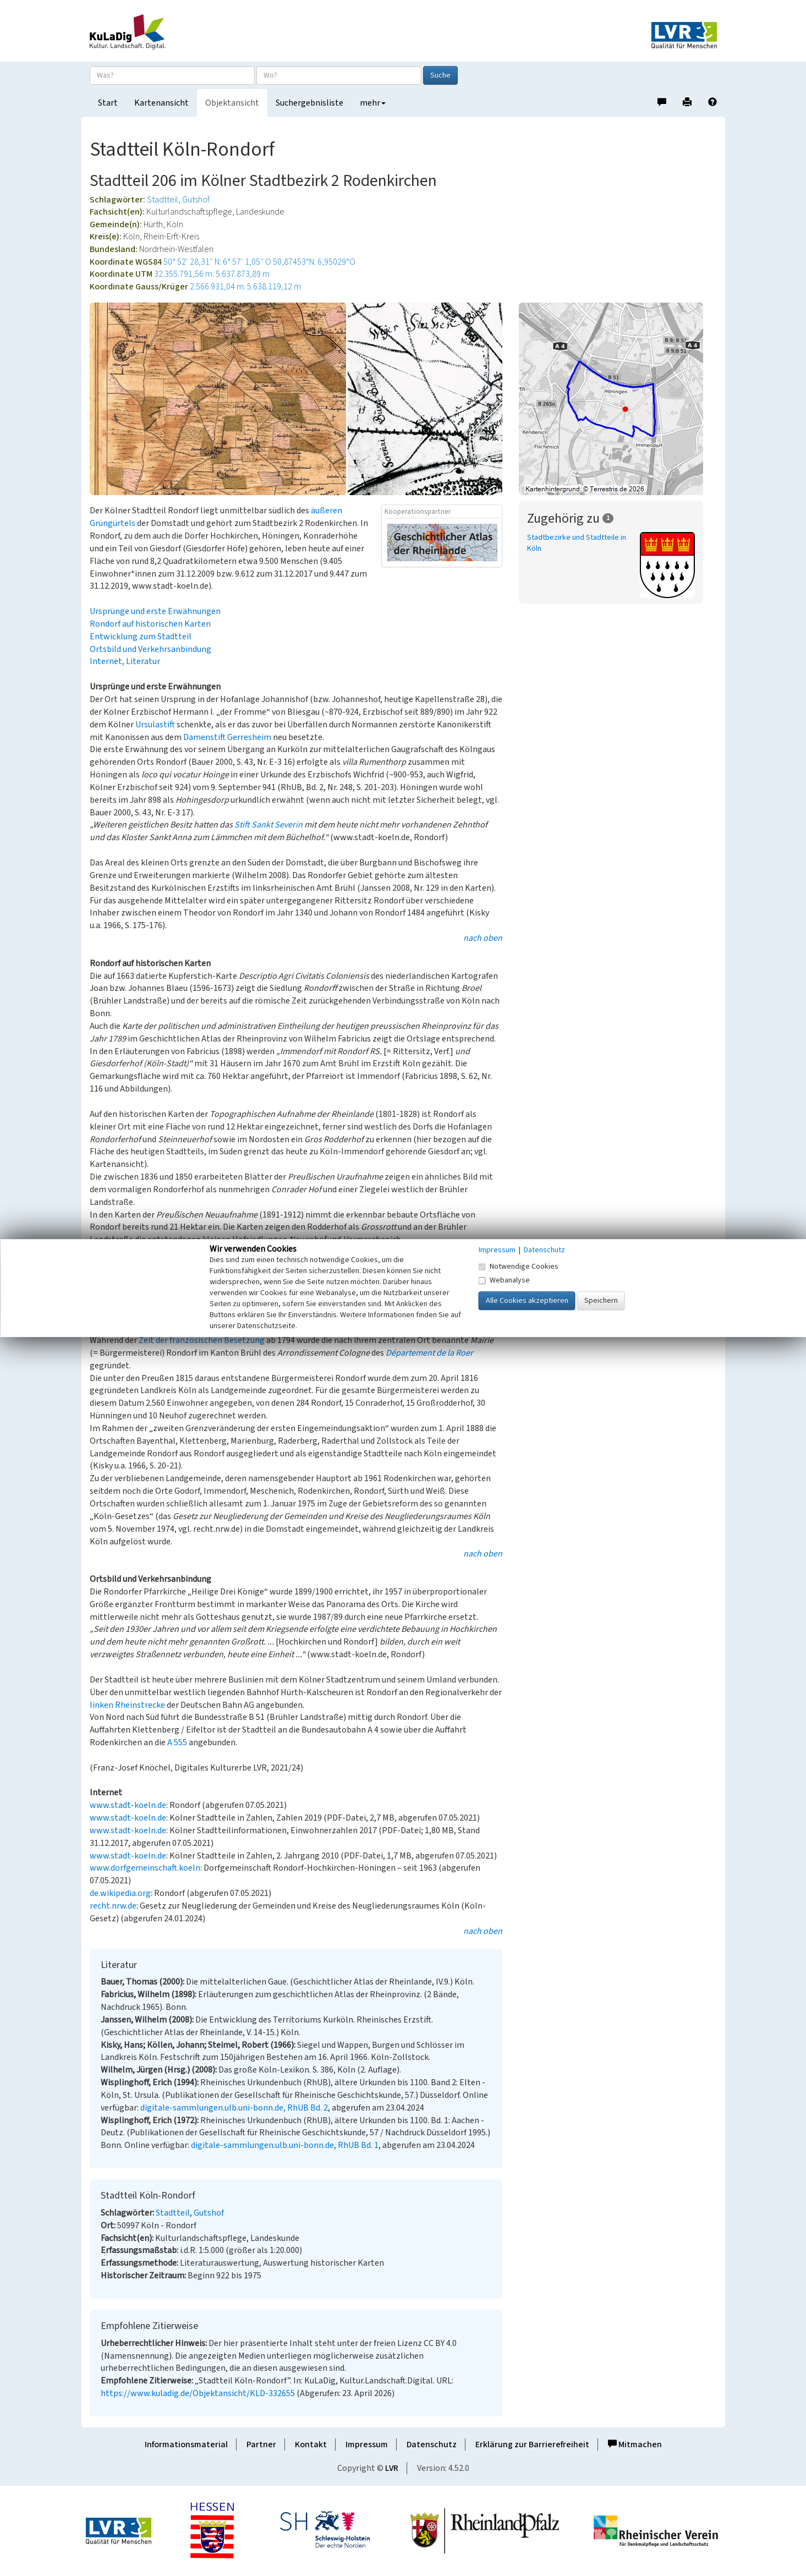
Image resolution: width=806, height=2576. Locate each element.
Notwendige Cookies (518, 1266)
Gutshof (196, 200)
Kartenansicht (161, 103)
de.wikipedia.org (120, 1893)
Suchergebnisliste (309, 103)
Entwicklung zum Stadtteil (140, 637)
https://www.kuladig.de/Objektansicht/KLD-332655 (198, 2393)
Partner (261, 2444)
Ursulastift (155, 725)
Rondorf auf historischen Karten (150, 624)
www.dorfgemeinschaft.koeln (145, 1868)
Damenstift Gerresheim (227, 737)
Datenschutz (432, 2444)
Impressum (367, 2444)
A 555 (177, 1742)
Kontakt (311, 2444)
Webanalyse (504, 1280)
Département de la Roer (429, 1353)
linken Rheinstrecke (127, 1705)
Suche (440, 75)
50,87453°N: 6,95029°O (314, 262)
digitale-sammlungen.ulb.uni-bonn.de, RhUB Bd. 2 (234, 2108)
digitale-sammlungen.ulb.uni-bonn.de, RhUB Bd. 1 (285, 2145)
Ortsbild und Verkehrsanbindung (150, 649)
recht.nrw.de (113, 1906)
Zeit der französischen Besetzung (202, 1340)
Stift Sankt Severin (268, 825)
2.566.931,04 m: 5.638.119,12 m (245, 287)
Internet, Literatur (125, 661)
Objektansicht (232, 103)
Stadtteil (162, 200)
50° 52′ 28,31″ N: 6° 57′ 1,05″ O (217, 262)
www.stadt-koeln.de (128, 1805)
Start (108, 103)
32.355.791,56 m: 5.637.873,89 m (212, 274)
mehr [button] (373, 103)
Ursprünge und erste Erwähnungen (155, 611)
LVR (391, 2468)
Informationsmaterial (186, 2444)
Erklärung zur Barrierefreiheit (532, 2444)
